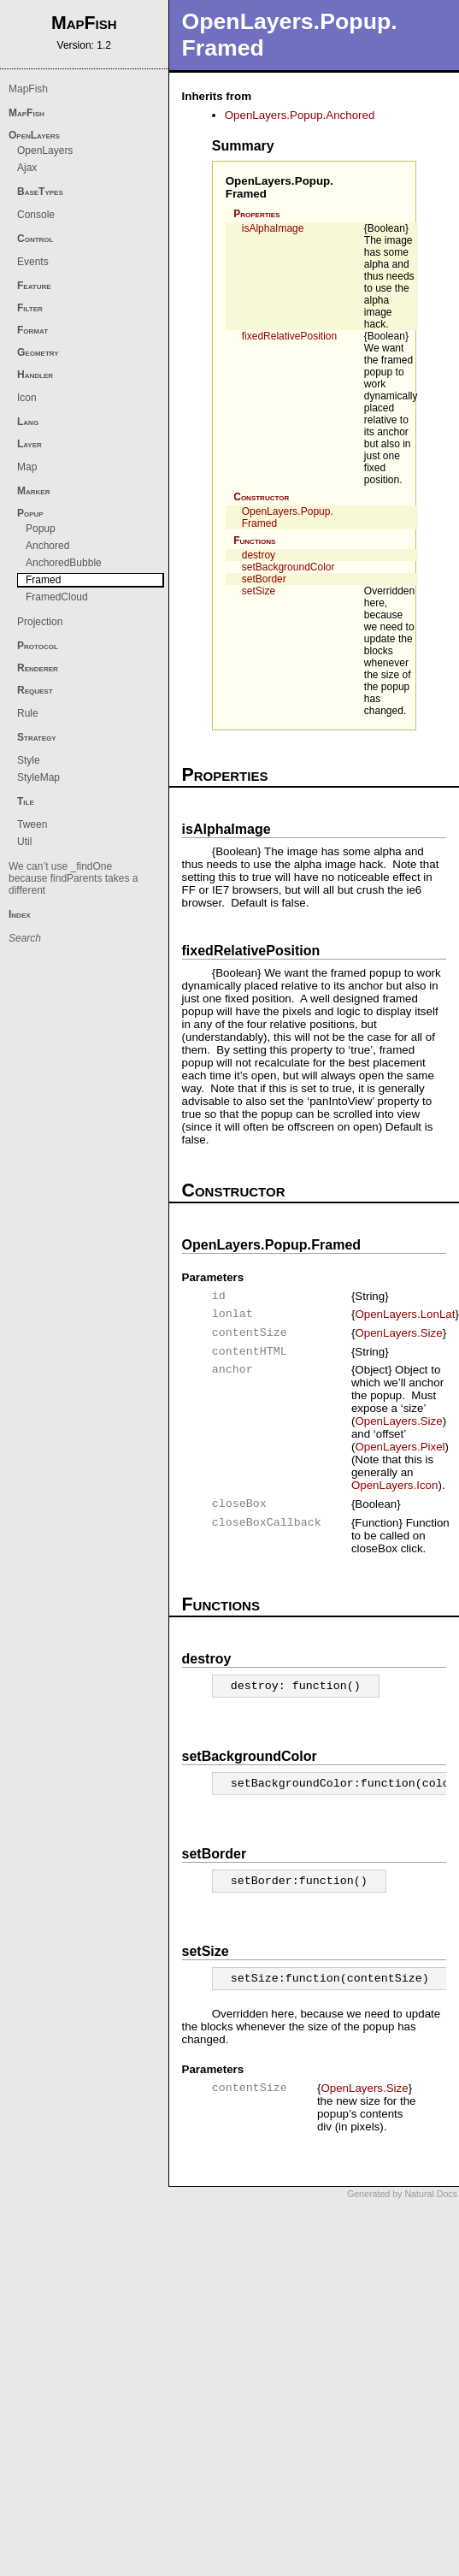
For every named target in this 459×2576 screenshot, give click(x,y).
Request (35, 690)
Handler (35, 375)
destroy (258, 555)
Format (32, 330)
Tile (25, 801)
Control (35, 239)
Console (36, 215)
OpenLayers (34, 135)
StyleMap (38, 777)
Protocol (37, 646)
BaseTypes (40, 192)
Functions (254, 541)
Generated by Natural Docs (402, 2194)
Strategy (36, 737)
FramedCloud (57, 597)
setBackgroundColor (288, 567)
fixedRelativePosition (289, 336)
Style (28, 760)
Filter (30, 308)
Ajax (27, 168)
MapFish (28, 89)
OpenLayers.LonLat (405, 1314)
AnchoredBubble (64, 563)
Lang (27, 422)
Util (24, 842)
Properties (256, 214)
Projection (39, 622)
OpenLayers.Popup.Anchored (300, 115)
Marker (33, 491)
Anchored (47, 546)
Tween (32, 824)
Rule (27, 713)
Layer (29, 444)
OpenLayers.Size (398, 1332)
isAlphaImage (273, 228)
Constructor (261, 497)
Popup (30, 513)
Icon (27, 398)
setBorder (264, 579)
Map (27, 467)
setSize (258, 591)
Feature (34, 286)
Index (20, 914)
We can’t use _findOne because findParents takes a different (73, 878)
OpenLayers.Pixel (399, 1446)
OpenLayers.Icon (394, 1485)
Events (33, 262)
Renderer (37, 668)
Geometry (38, 352)
